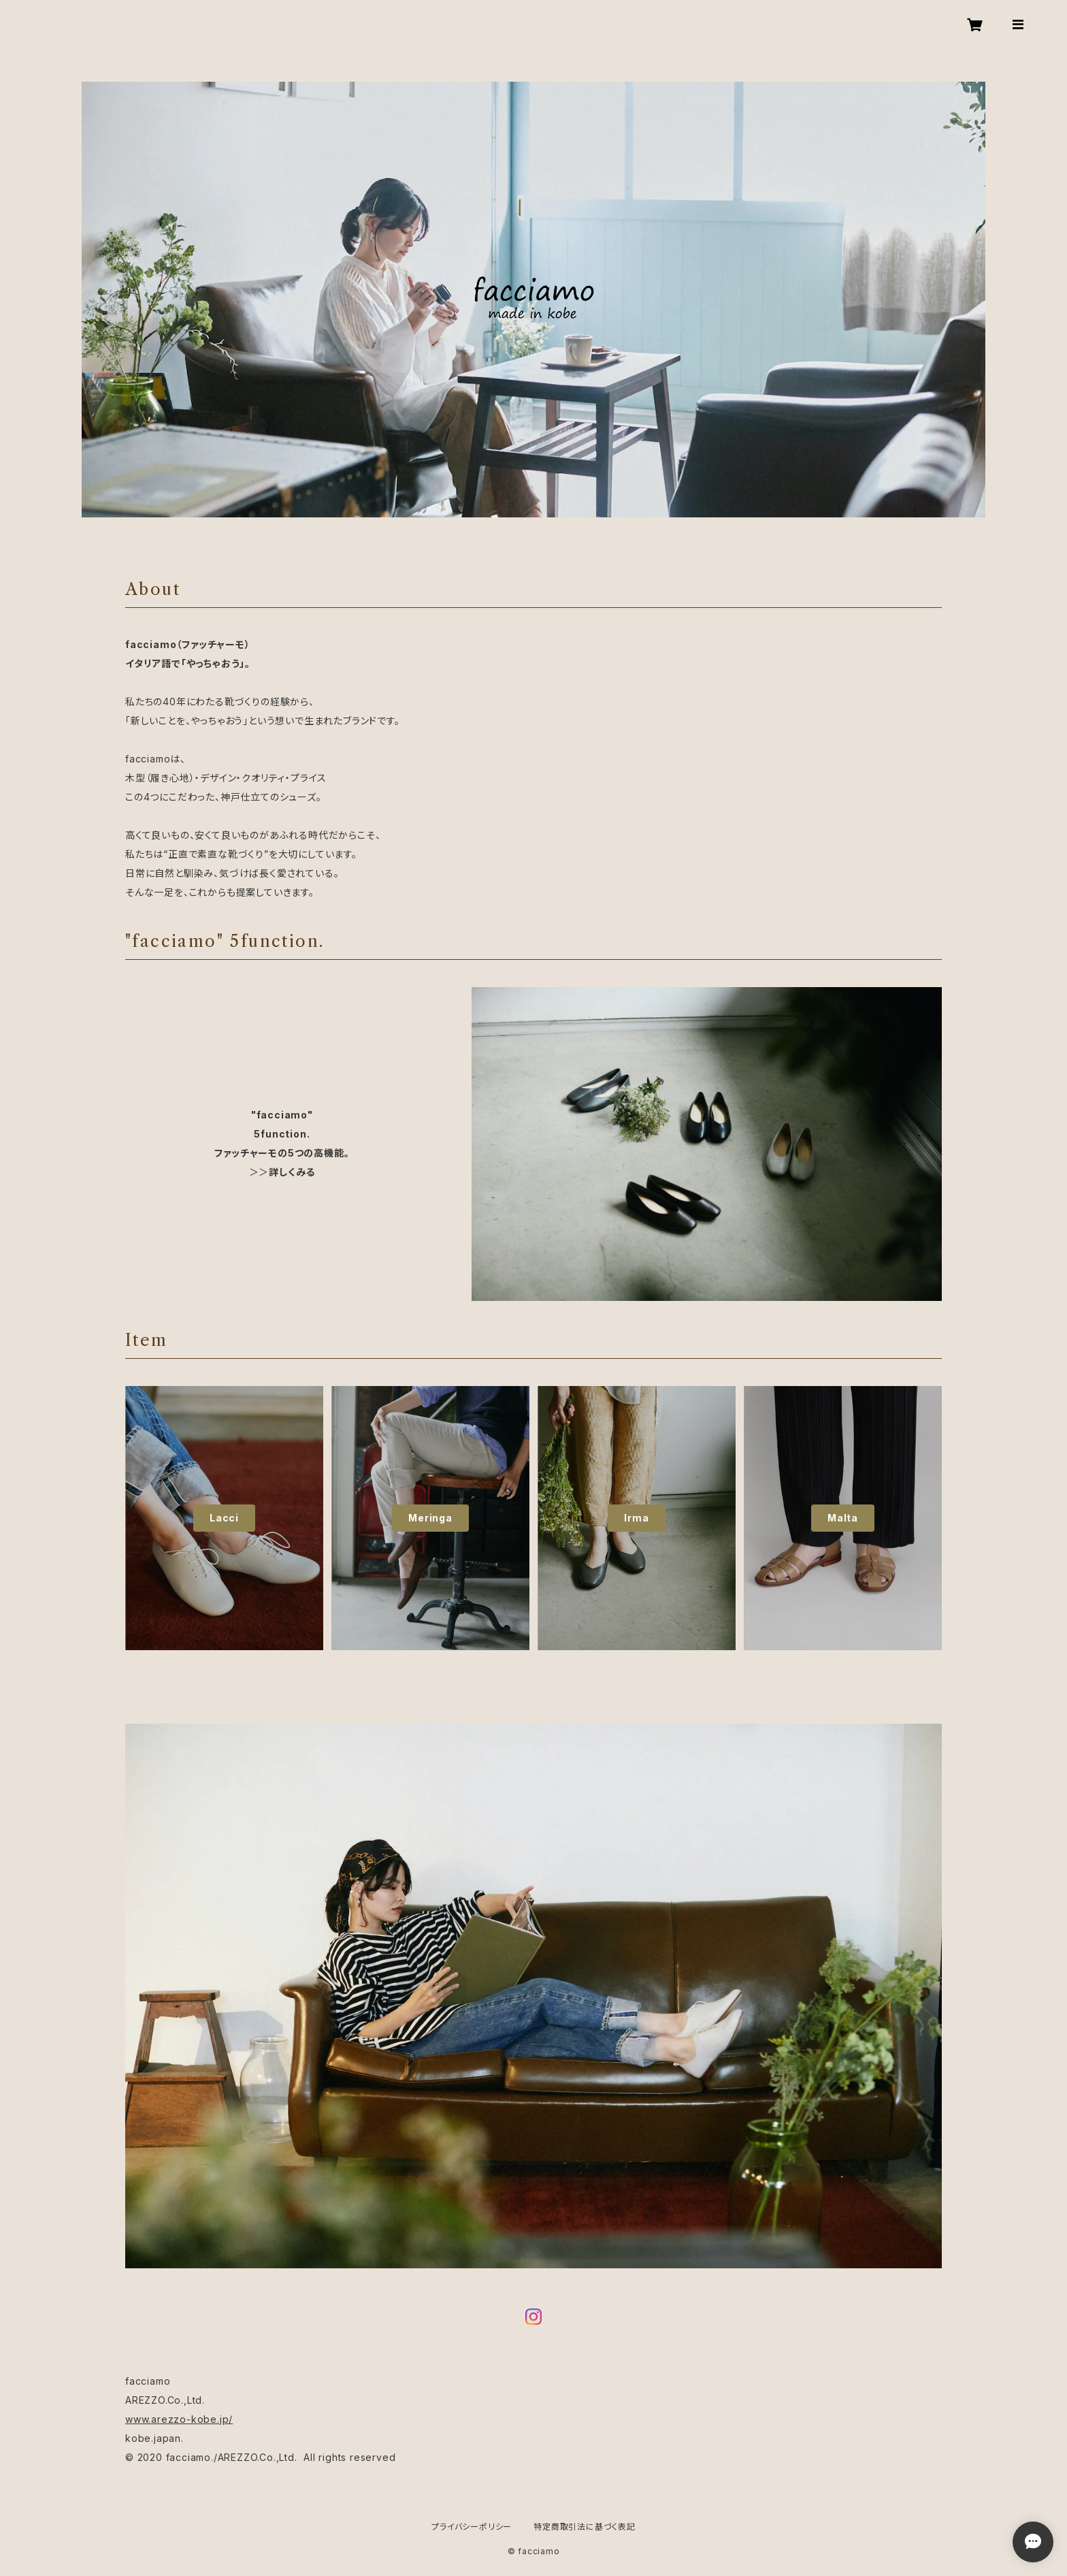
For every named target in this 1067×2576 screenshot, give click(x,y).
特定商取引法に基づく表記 (585, 2527)
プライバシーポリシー (471, 2527)
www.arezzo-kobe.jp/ (179, 2419)
